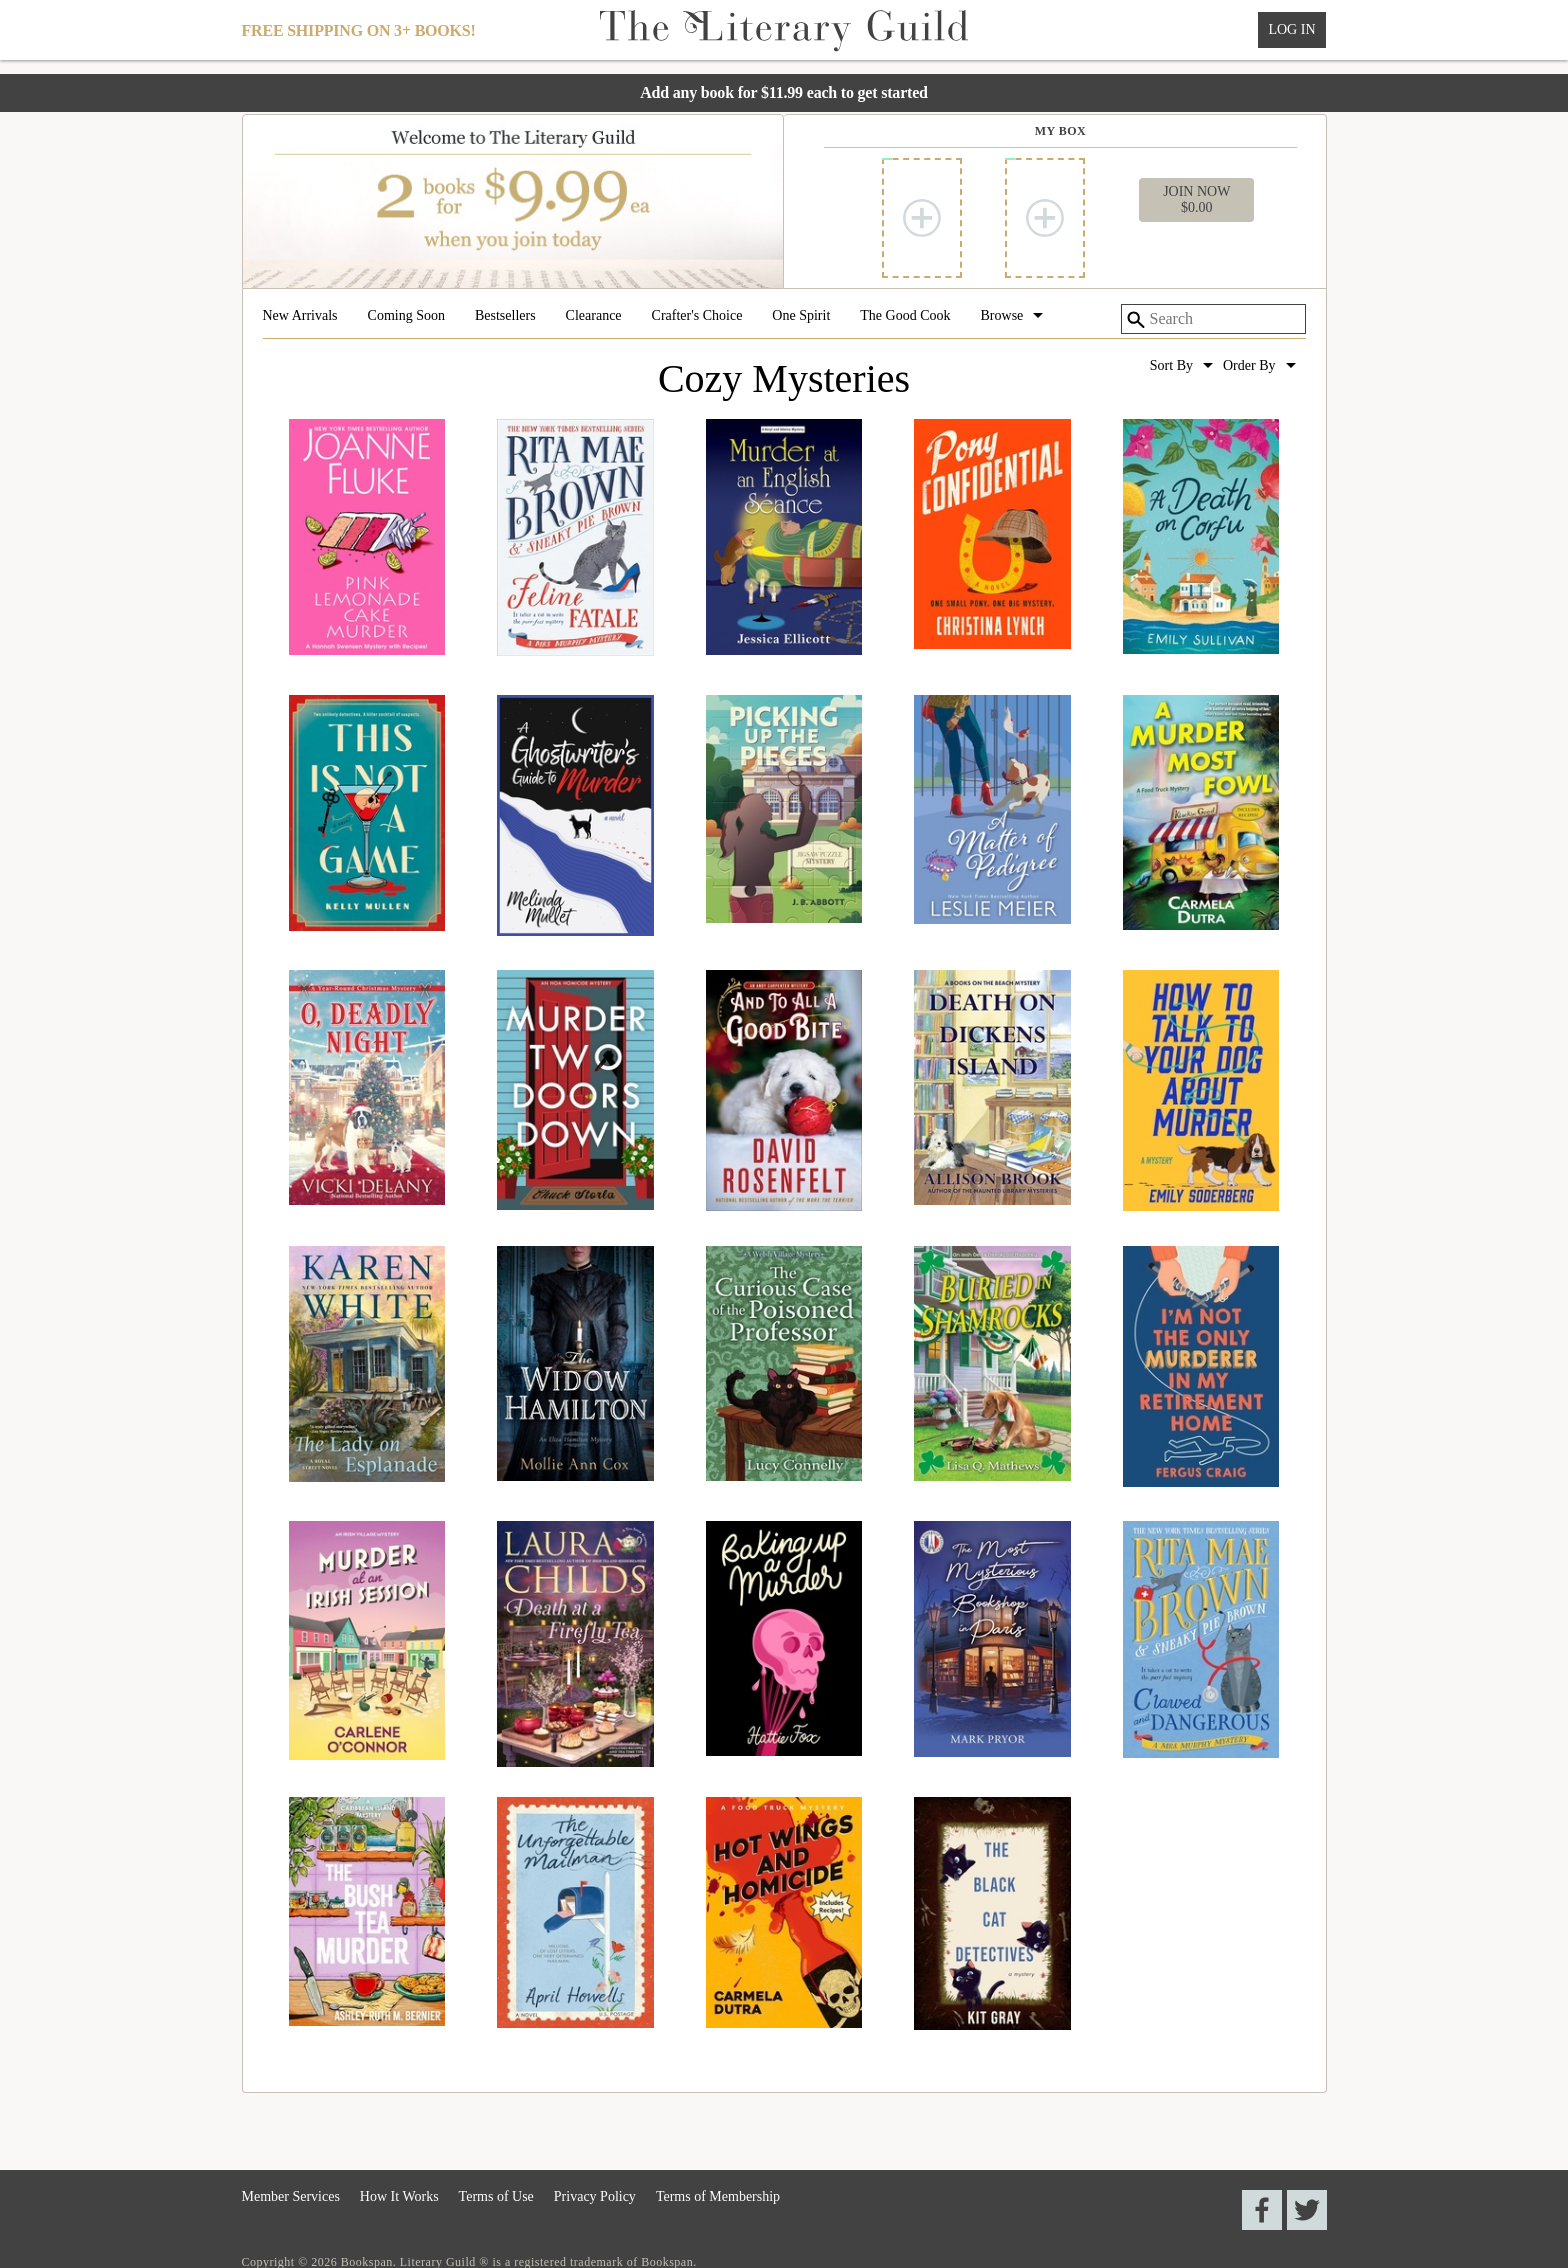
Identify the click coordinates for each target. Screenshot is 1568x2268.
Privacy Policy (595, 2196)
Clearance (594, 316)
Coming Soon (406, 316)
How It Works (399, 2196)
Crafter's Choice (697, 316)
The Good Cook (905, 316)
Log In (1291, 29)
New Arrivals (300, 316)
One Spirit (801, 316)
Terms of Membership (718, 2196)
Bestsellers (505, 316)
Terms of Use (496, 2196)
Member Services (291, 2196)
